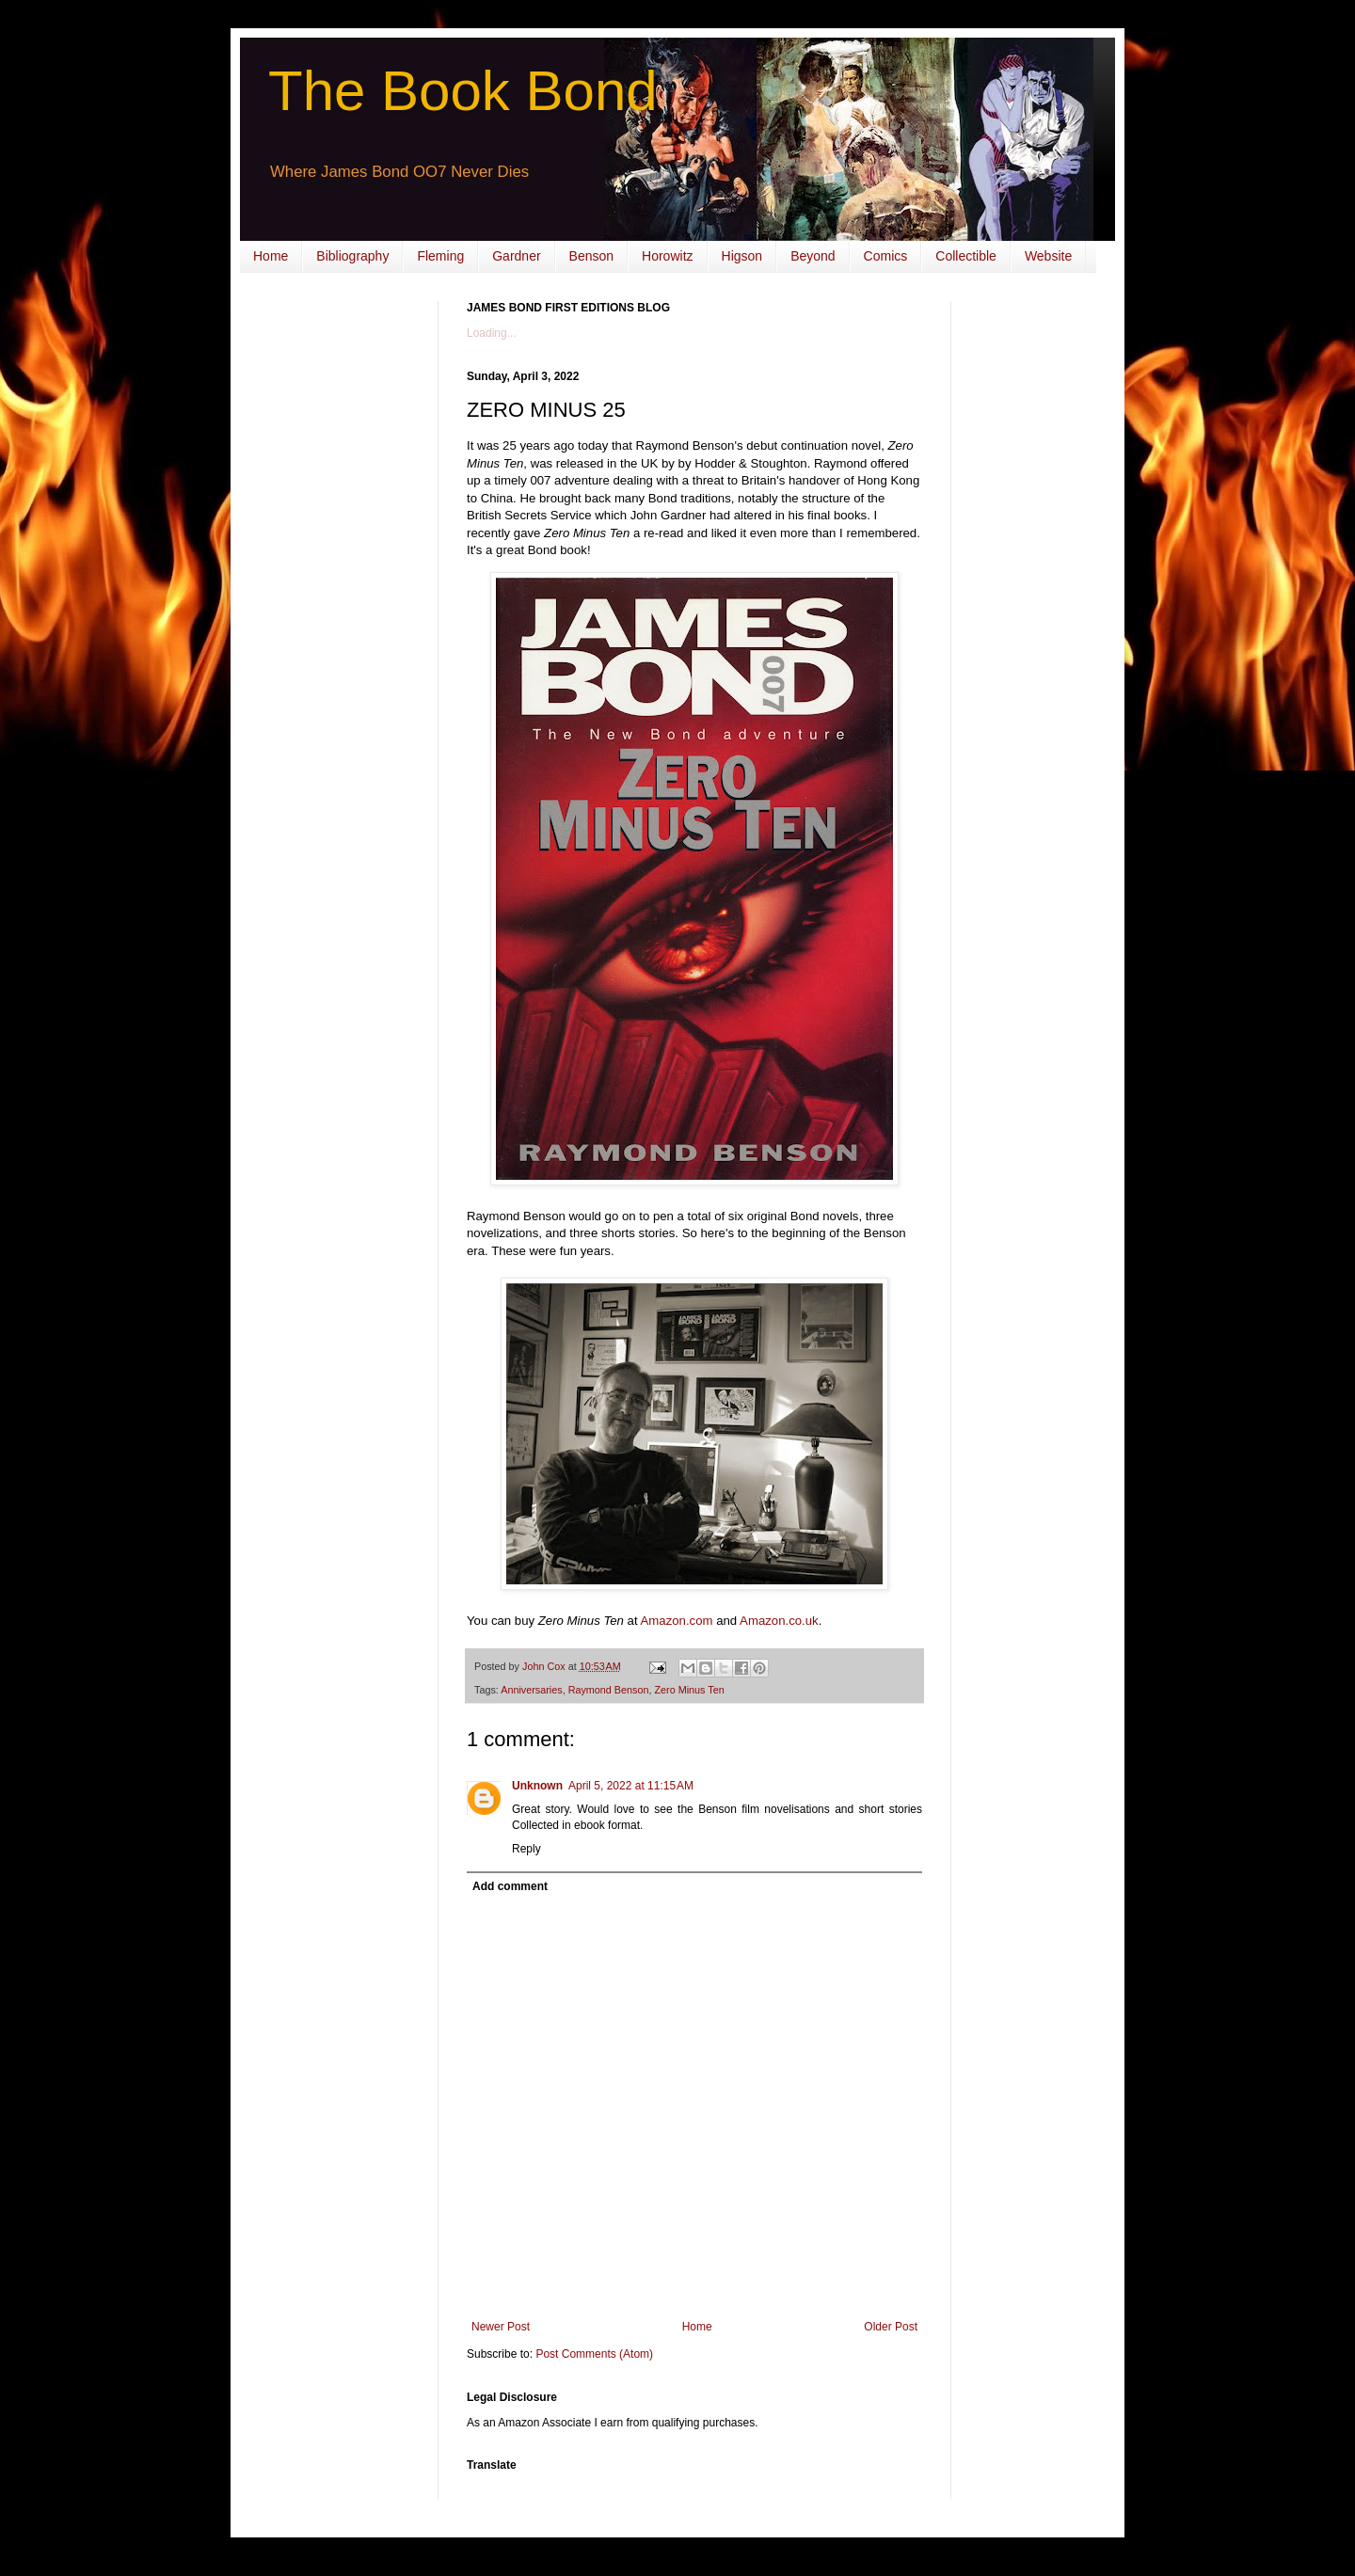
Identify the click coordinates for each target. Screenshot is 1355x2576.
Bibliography (352, 255)
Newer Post (500, 2326)
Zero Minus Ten (689, 1689)
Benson (591, 255)
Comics (886, 255)
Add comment (510, 1886)
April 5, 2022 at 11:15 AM (630, 1785)
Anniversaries (531, 1689)
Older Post (890, 2326)
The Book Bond (463, 90)
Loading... (492, 333)
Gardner (516, 255)
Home (270, 255)
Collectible (965, 255)
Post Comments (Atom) (594, 2354)
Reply (526, 1848)
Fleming (440, 255)
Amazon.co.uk (779, 1621)
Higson (742, 255)
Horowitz (667, 255)
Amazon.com (677, 1621)
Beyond (812, 255)
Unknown (537, 1785)
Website (1048, 255)
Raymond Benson (608, 1689)
